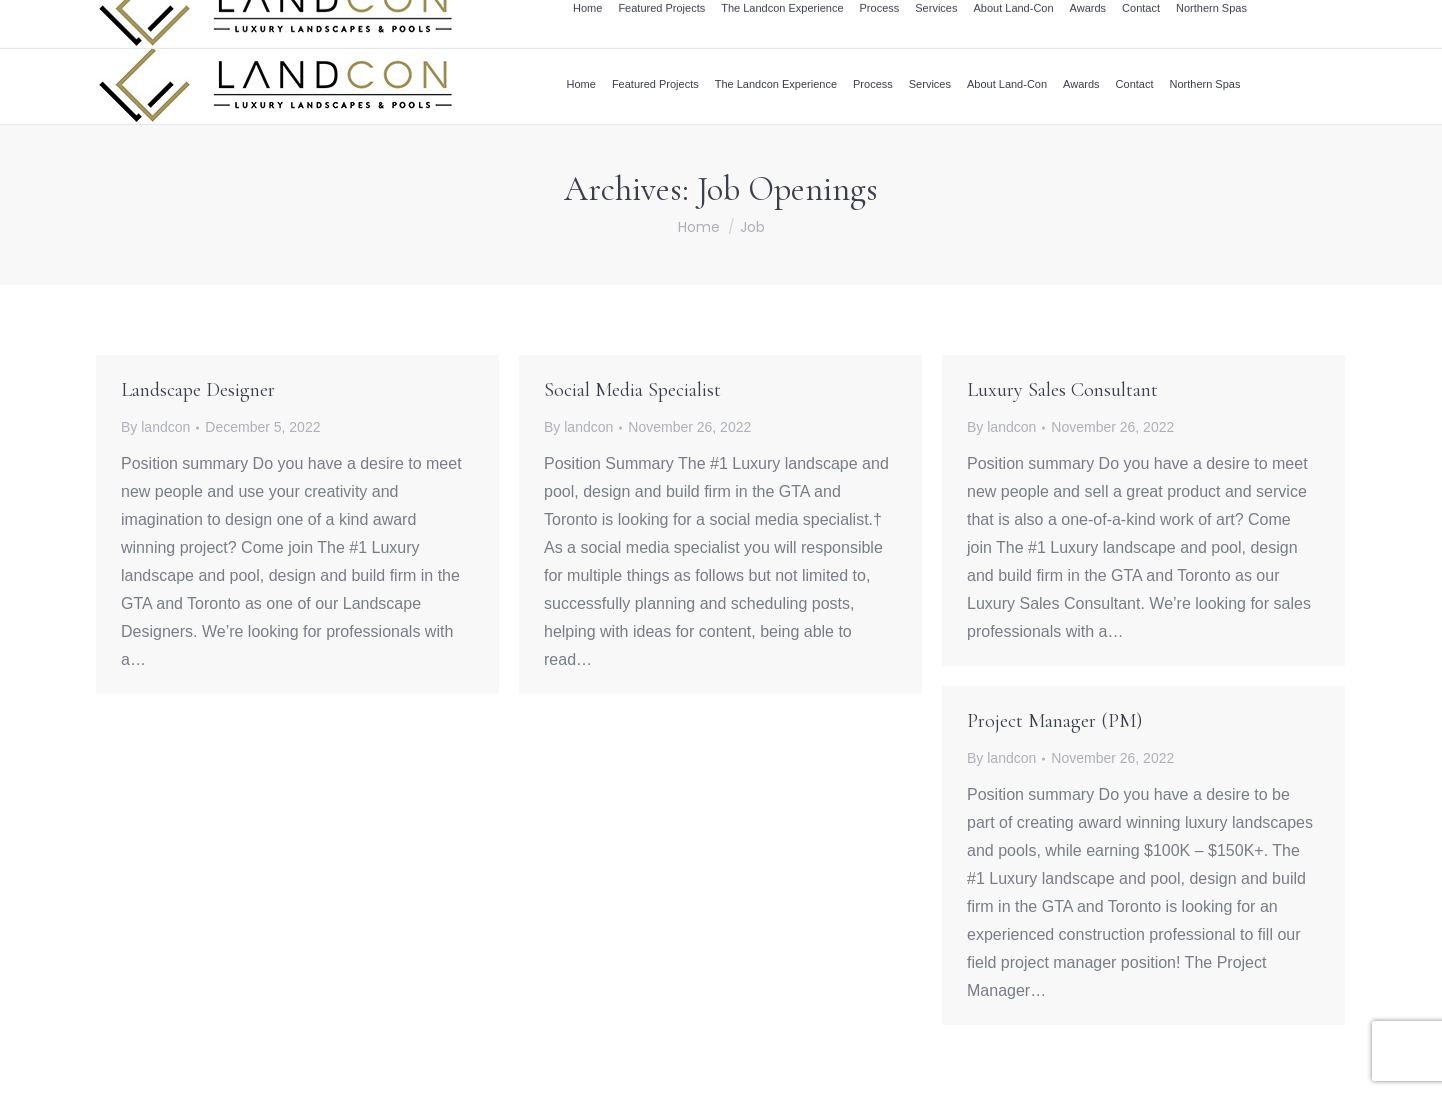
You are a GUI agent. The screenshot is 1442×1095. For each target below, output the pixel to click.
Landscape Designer (198, 390)
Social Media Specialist (632, 390)
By (155, 427)
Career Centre (1014, 22)
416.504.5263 (1223, 22)
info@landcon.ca (1123, 22)
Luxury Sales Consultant (1062, 390)
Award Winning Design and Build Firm (843, 22)
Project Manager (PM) (1054, 721)
